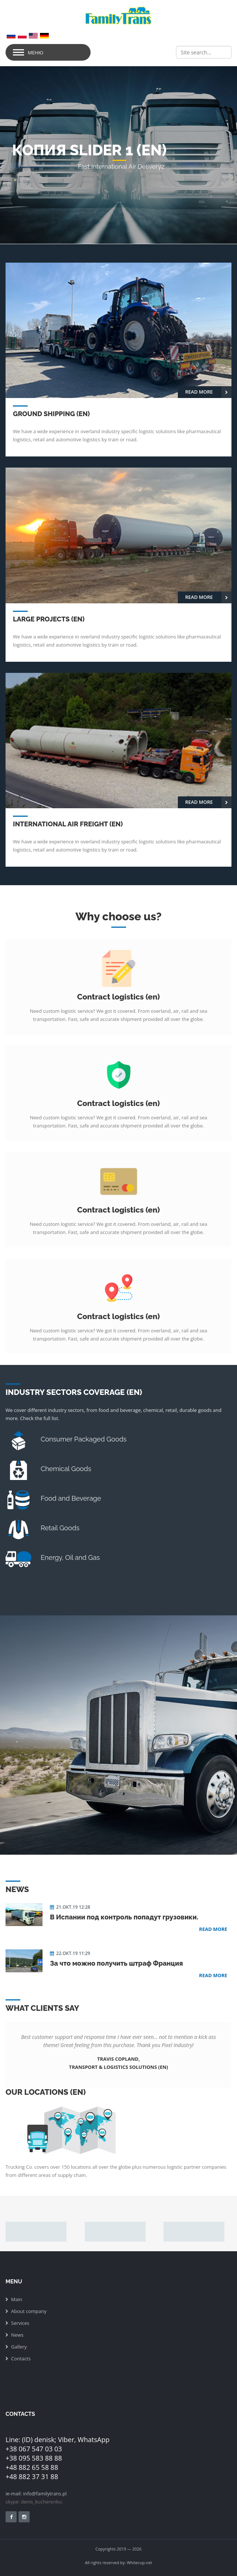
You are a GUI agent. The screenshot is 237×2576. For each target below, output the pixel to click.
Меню (35, 52)
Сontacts (21, 2358)
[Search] (203, 52)
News (17, 2334)
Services (20, 2323)
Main (16, 2299)
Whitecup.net (139, 2562)
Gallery (19, 2346)
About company (29, 2311)
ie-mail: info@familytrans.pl (36, 2493)
